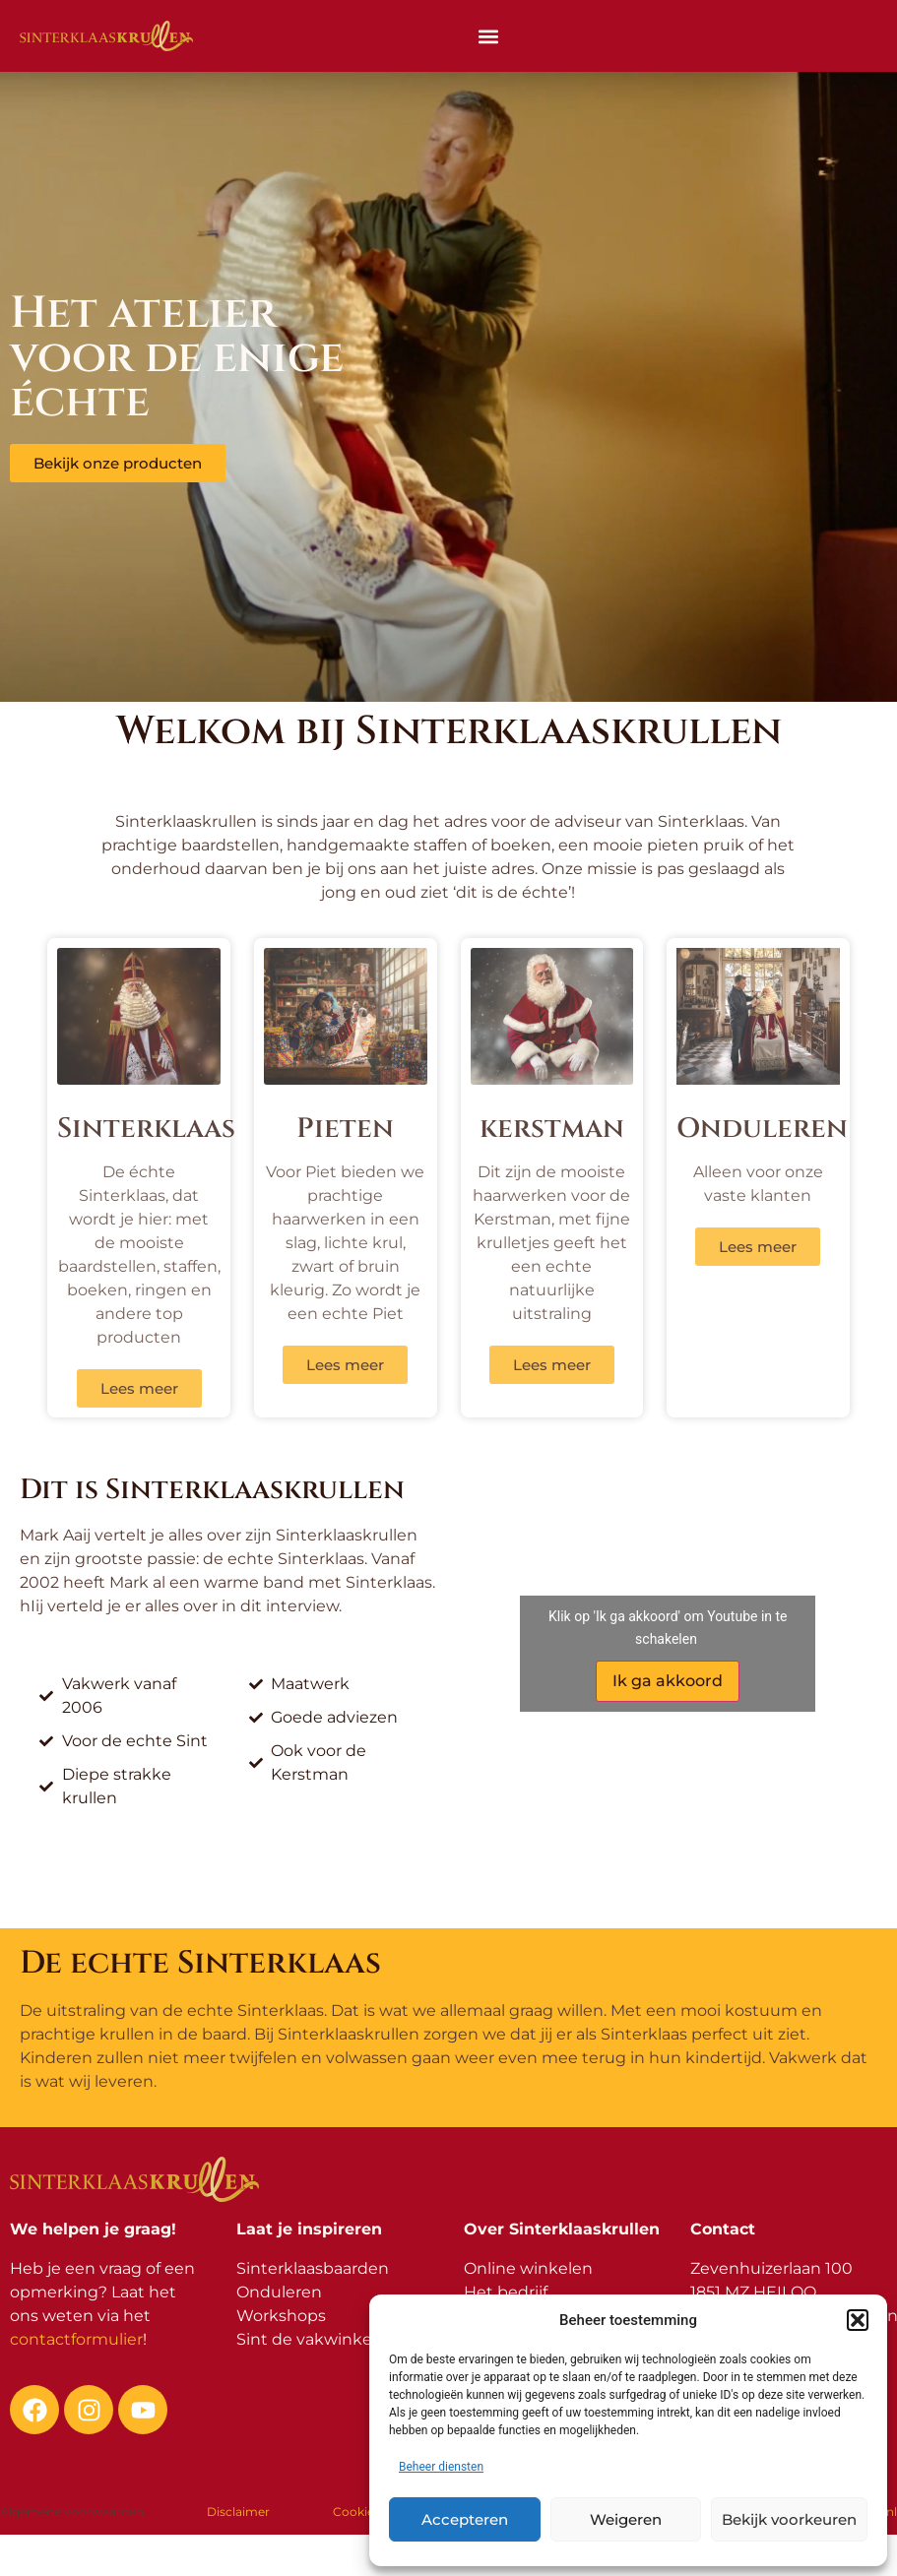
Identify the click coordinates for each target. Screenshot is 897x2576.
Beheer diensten (441, 2467)
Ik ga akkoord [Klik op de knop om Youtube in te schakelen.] (667, 1680)
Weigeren (626, 2519)
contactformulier (76, 2339)
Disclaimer (238, 2511)
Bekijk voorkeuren (789, 2519)
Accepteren (464, 2519)
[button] (857, 2320)
